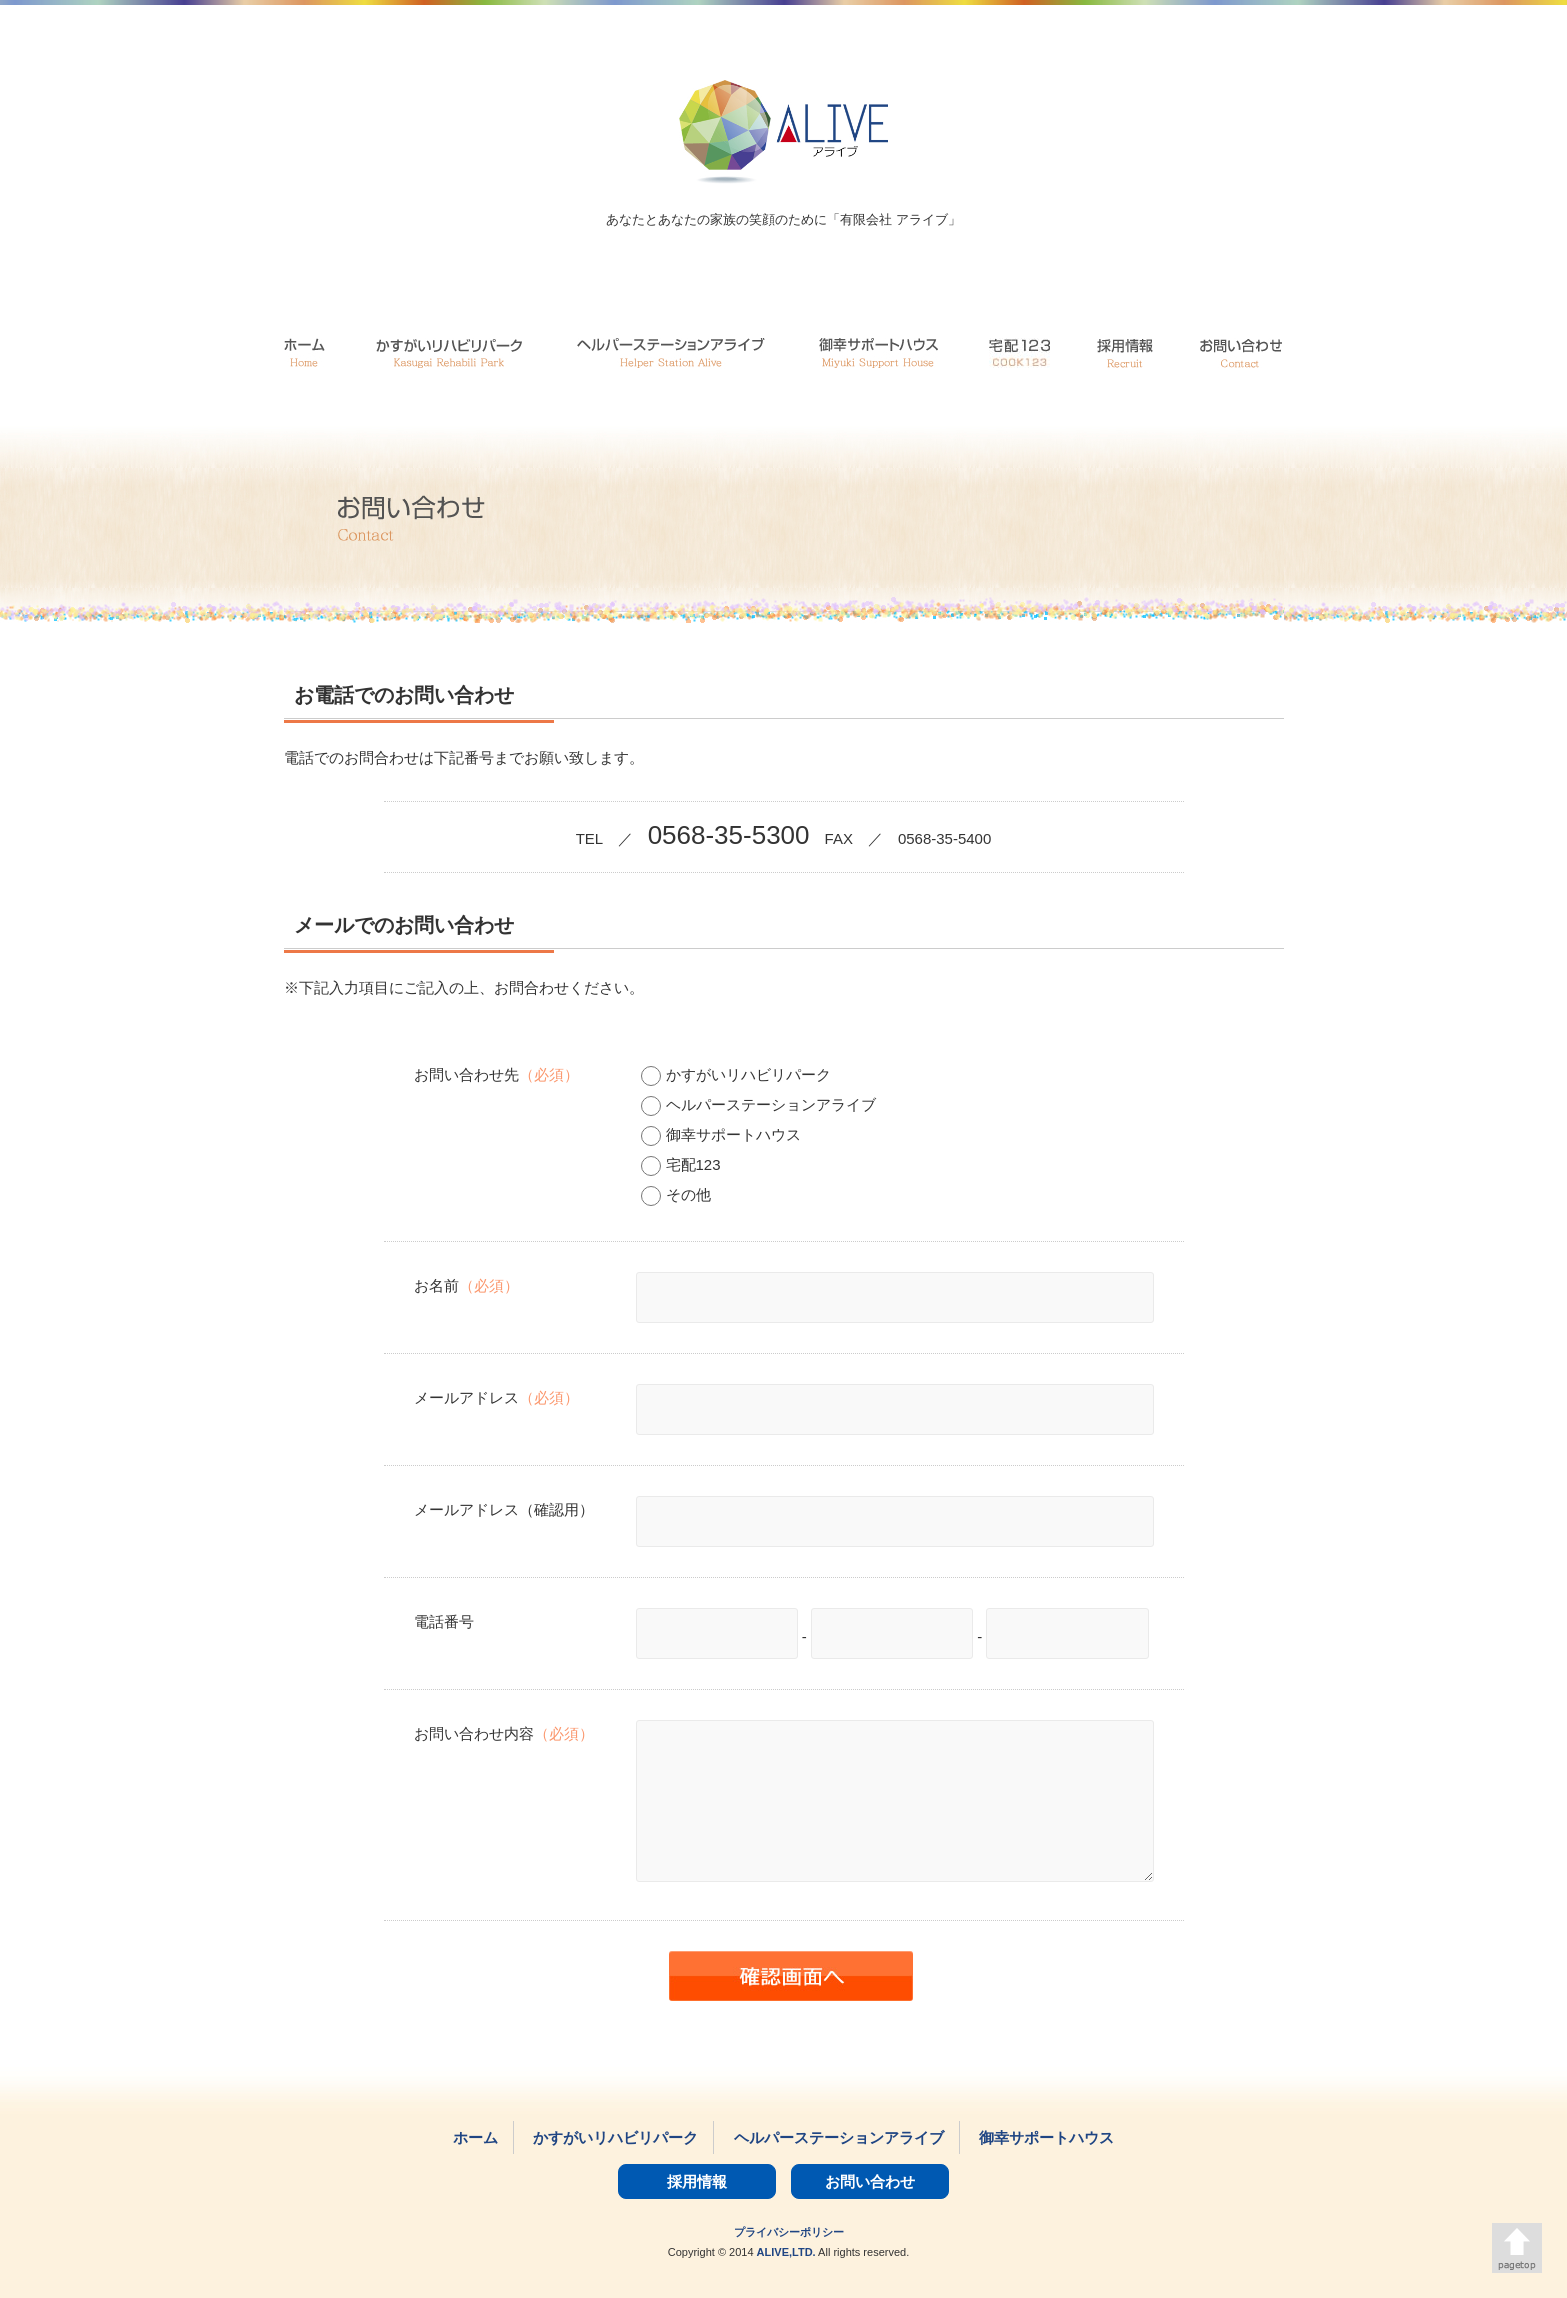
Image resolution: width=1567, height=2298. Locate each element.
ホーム (475, 2137)
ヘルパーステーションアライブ (758, 1104)
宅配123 (681, 1164)
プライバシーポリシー (789, 2232)
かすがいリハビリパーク (736, 1074)
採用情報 (697, 2181)
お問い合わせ (870, 2181)
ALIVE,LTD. (786, 2252)
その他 (676, 1194)
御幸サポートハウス (721, 1134)
